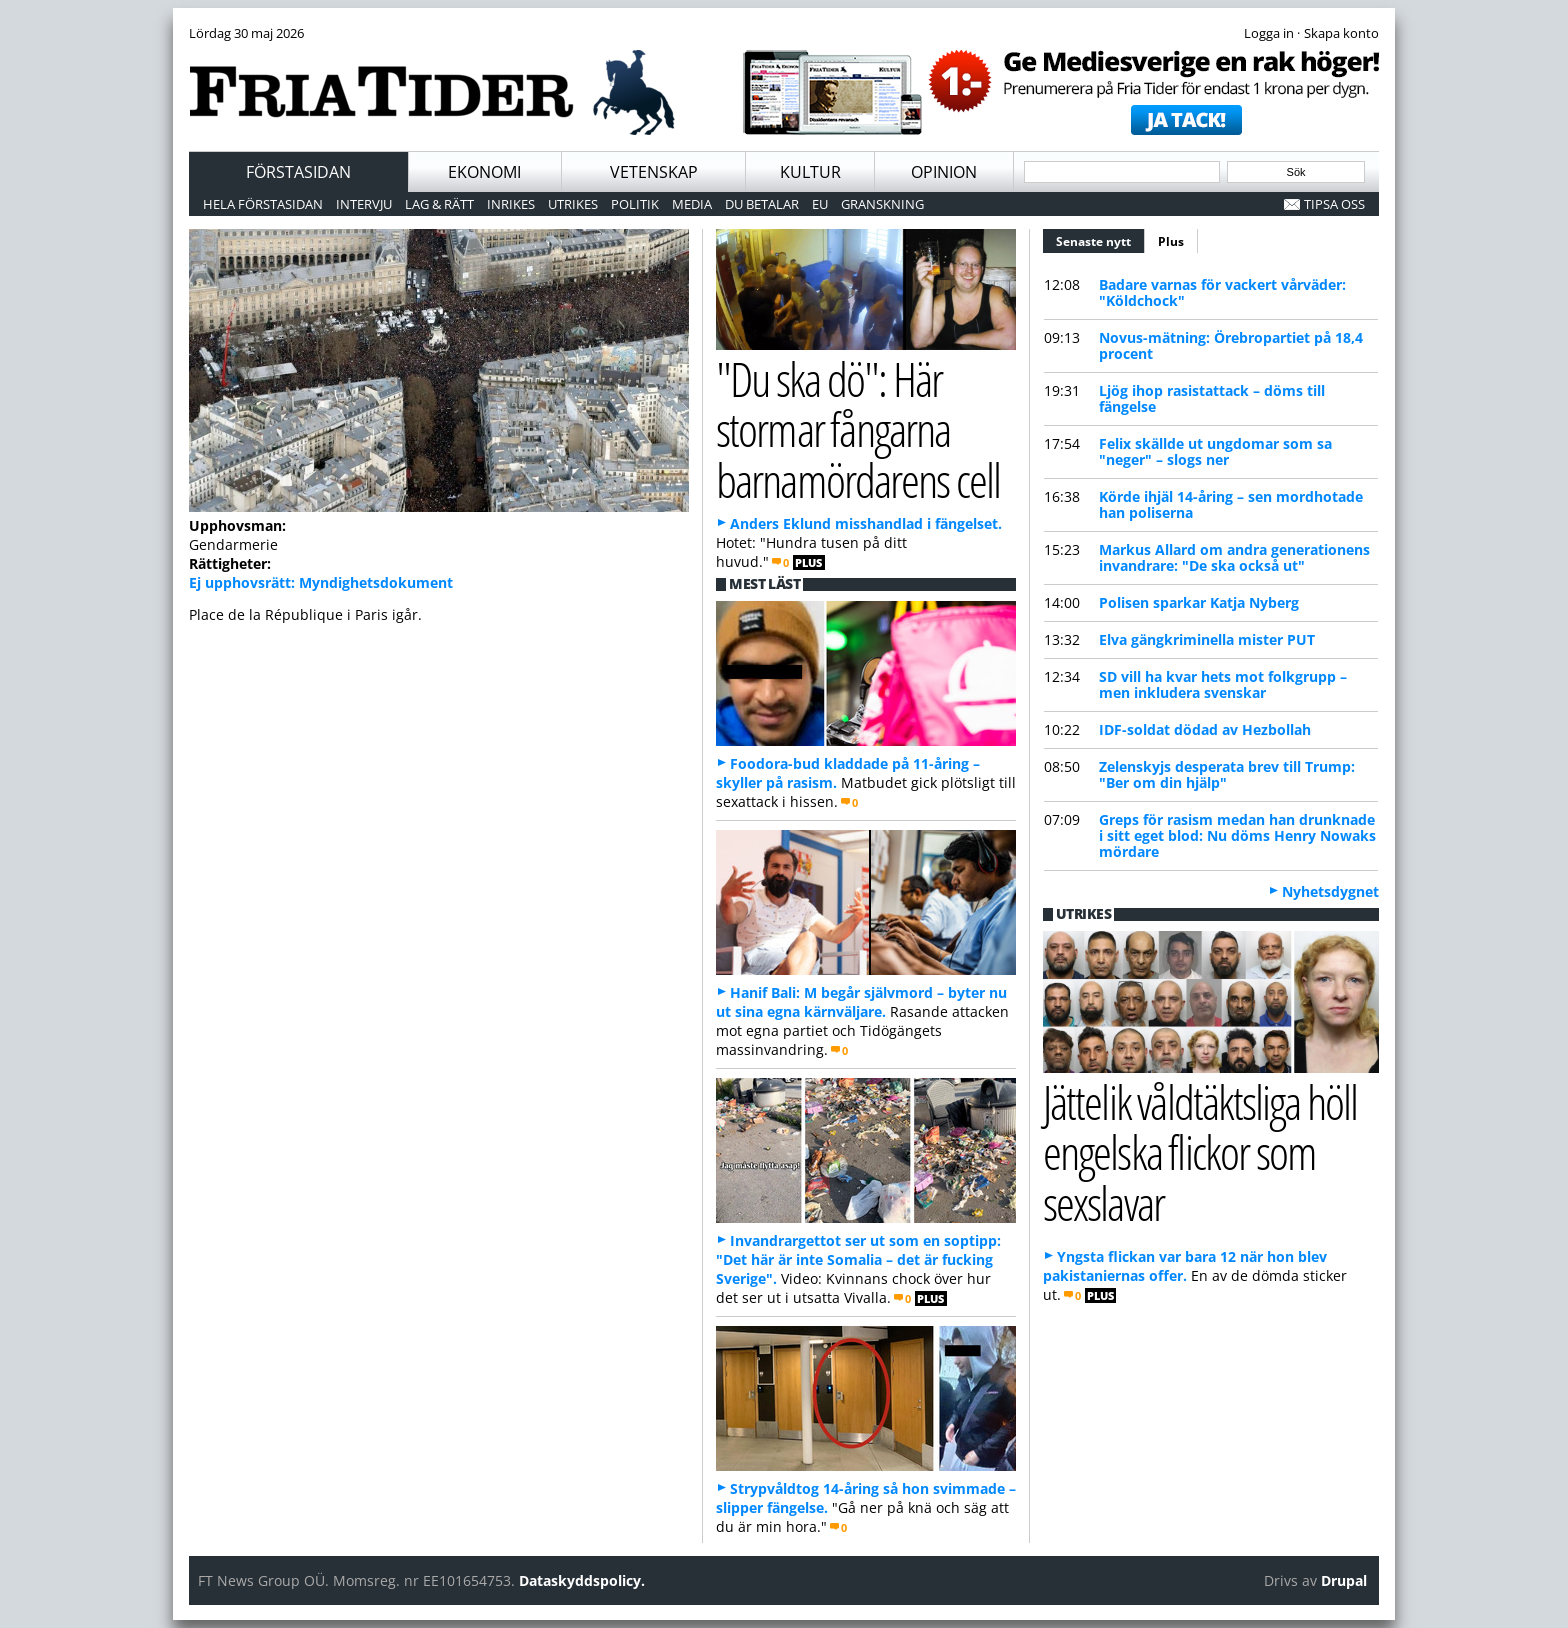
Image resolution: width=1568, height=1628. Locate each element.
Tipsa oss (1334, 204)
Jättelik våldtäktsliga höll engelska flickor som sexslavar (1200, 1152)
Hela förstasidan (263, 204)
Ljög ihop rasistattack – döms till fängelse (1212, 398)
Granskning (882, 204)
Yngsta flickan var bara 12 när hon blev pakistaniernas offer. (1185, 1266)
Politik (635, 204)
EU (820, 204)
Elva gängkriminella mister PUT (1207, 639)
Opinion (944, 172)
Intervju (364, 204)
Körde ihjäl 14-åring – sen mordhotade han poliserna (1231, 504)
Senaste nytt (1100, 239)
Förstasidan (298, 172)
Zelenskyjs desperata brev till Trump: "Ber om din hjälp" (1227, 774)
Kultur (810, 172)
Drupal (1344, 1580)
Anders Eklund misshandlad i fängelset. (866, 523)
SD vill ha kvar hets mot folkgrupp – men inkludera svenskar (1223, 684)
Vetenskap (654, 172)
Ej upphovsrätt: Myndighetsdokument (321, 582)
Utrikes (573, 204)
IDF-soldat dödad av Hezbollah (1205, 729)
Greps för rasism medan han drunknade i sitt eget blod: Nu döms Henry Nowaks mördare (1237, 835)
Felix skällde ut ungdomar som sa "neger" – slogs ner (1215, 451)
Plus (1171, 241)
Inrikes (511, 204)
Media (692, 204)
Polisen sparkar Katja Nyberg (1199, 602)
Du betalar (762, 204)
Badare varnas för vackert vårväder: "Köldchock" (1222, 292)
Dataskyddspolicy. (582, 1580)
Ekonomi (484, 172)
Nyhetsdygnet (1330, 891)
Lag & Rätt (439, 204)
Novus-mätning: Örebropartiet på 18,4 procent (1231, 345)
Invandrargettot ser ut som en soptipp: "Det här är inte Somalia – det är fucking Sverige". (858, 1259)
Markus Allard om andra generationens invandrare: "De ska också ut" (1234, 557)
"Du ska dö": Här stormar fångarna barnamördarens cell (858, 429)
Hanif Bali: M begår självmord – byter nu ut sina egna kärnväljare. (861, 1002)
